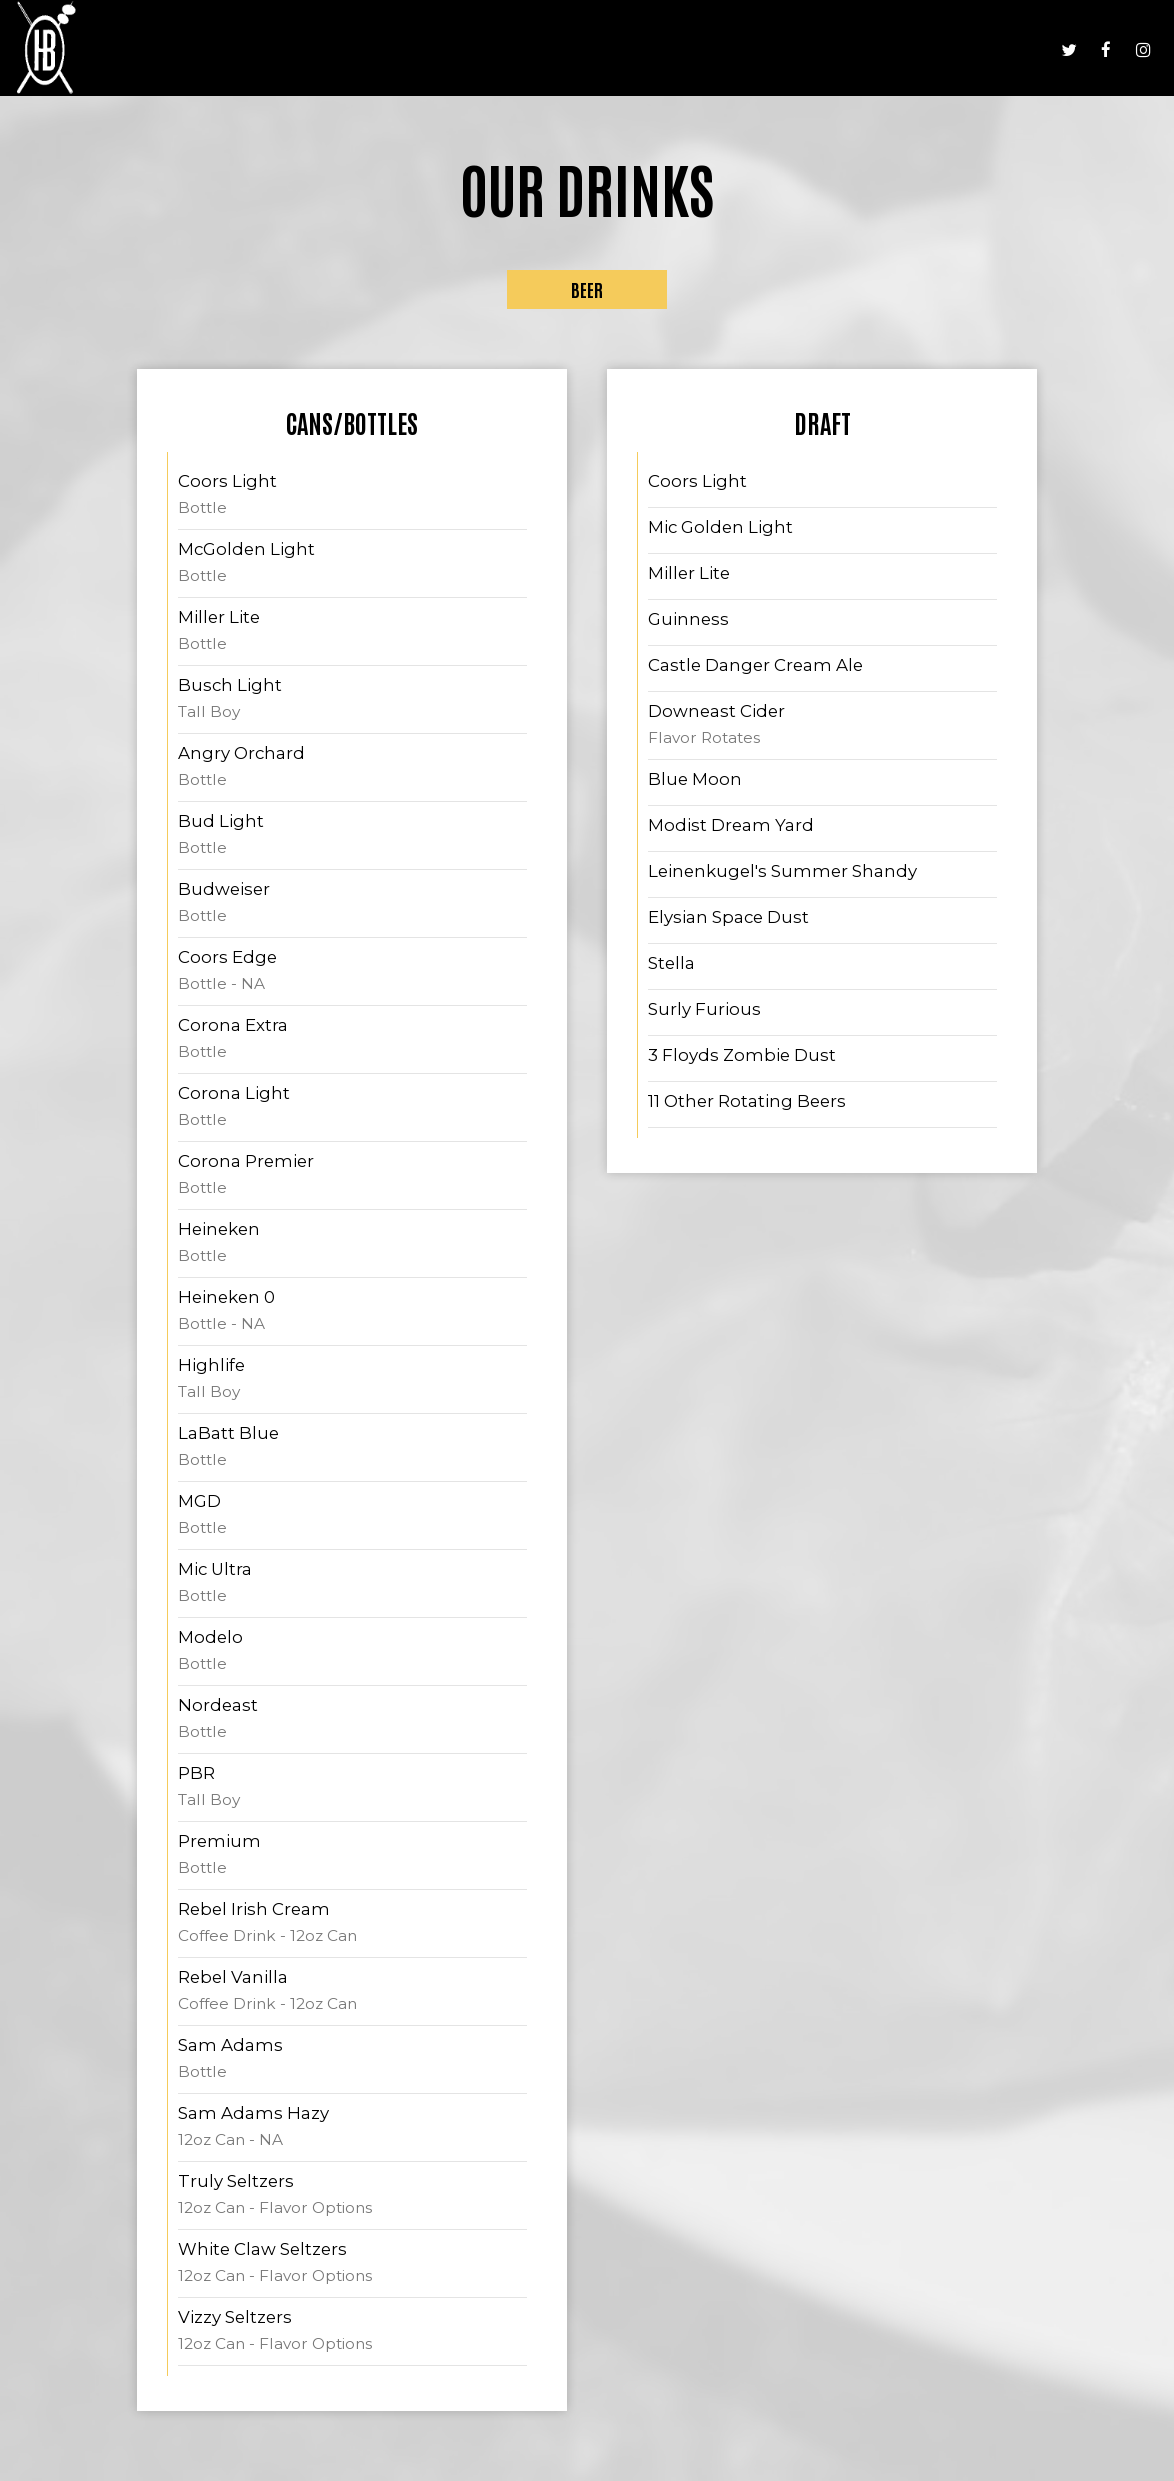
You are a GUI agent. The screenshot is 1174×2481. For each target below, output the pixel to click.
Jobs (964, 50)
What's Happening (873, 50)
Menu (718, 50)
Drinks (776, 50)
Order (1019, 50)
